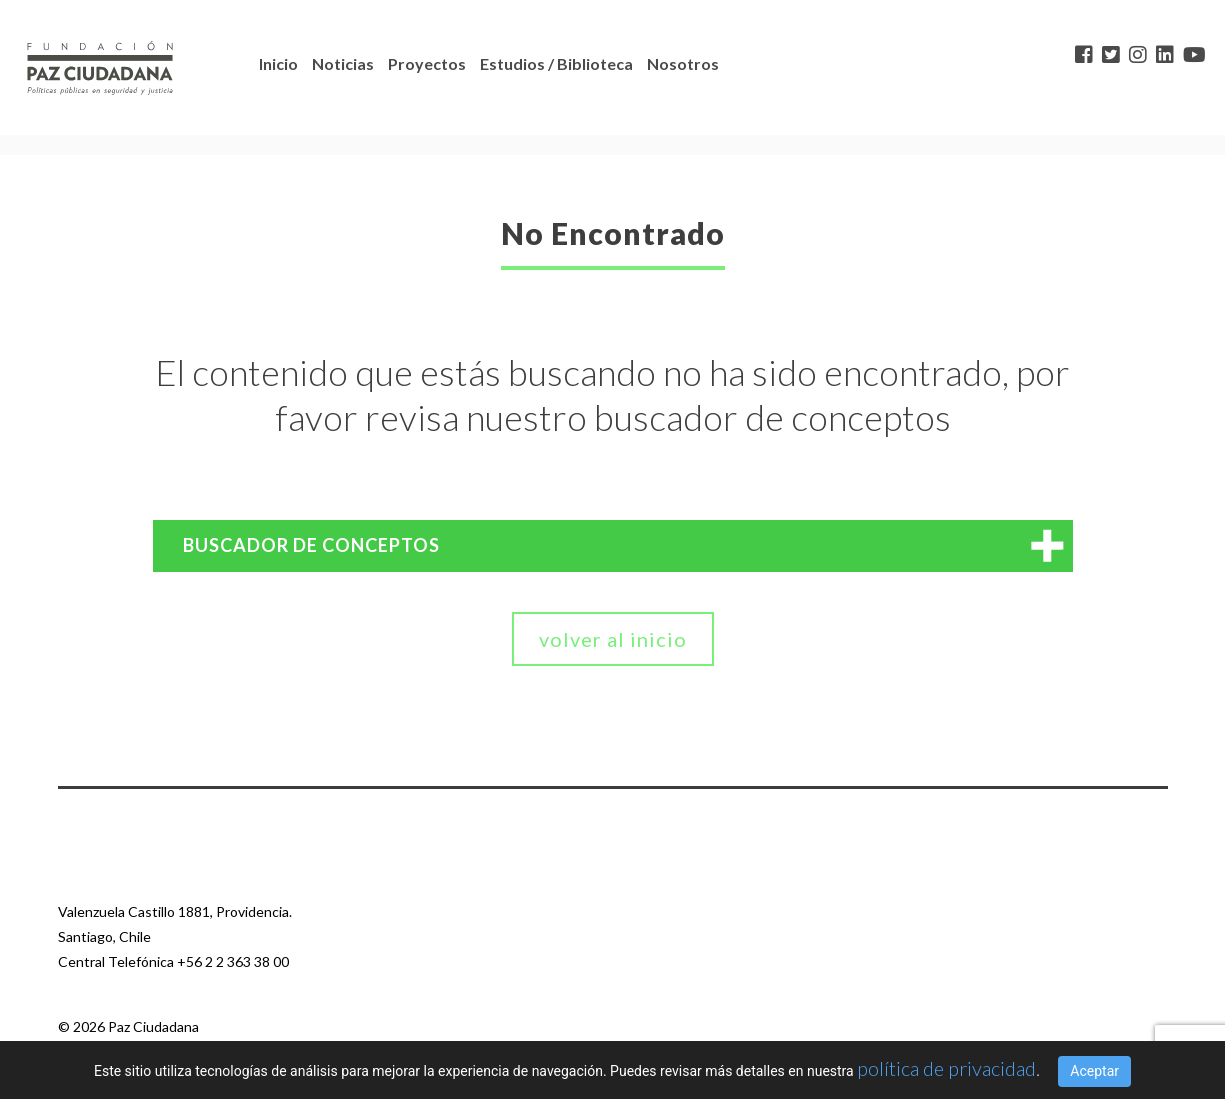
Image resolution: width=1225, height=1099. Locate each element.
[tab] (613, 546)
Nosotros (683, 63)
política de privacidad (946, 1068)
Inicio (278, 63)
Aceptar (1094, 1071)
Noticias (343, 63)
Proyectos (427, 63)
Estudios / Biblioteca (556, 63)
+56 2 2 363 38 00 (233, 961)
